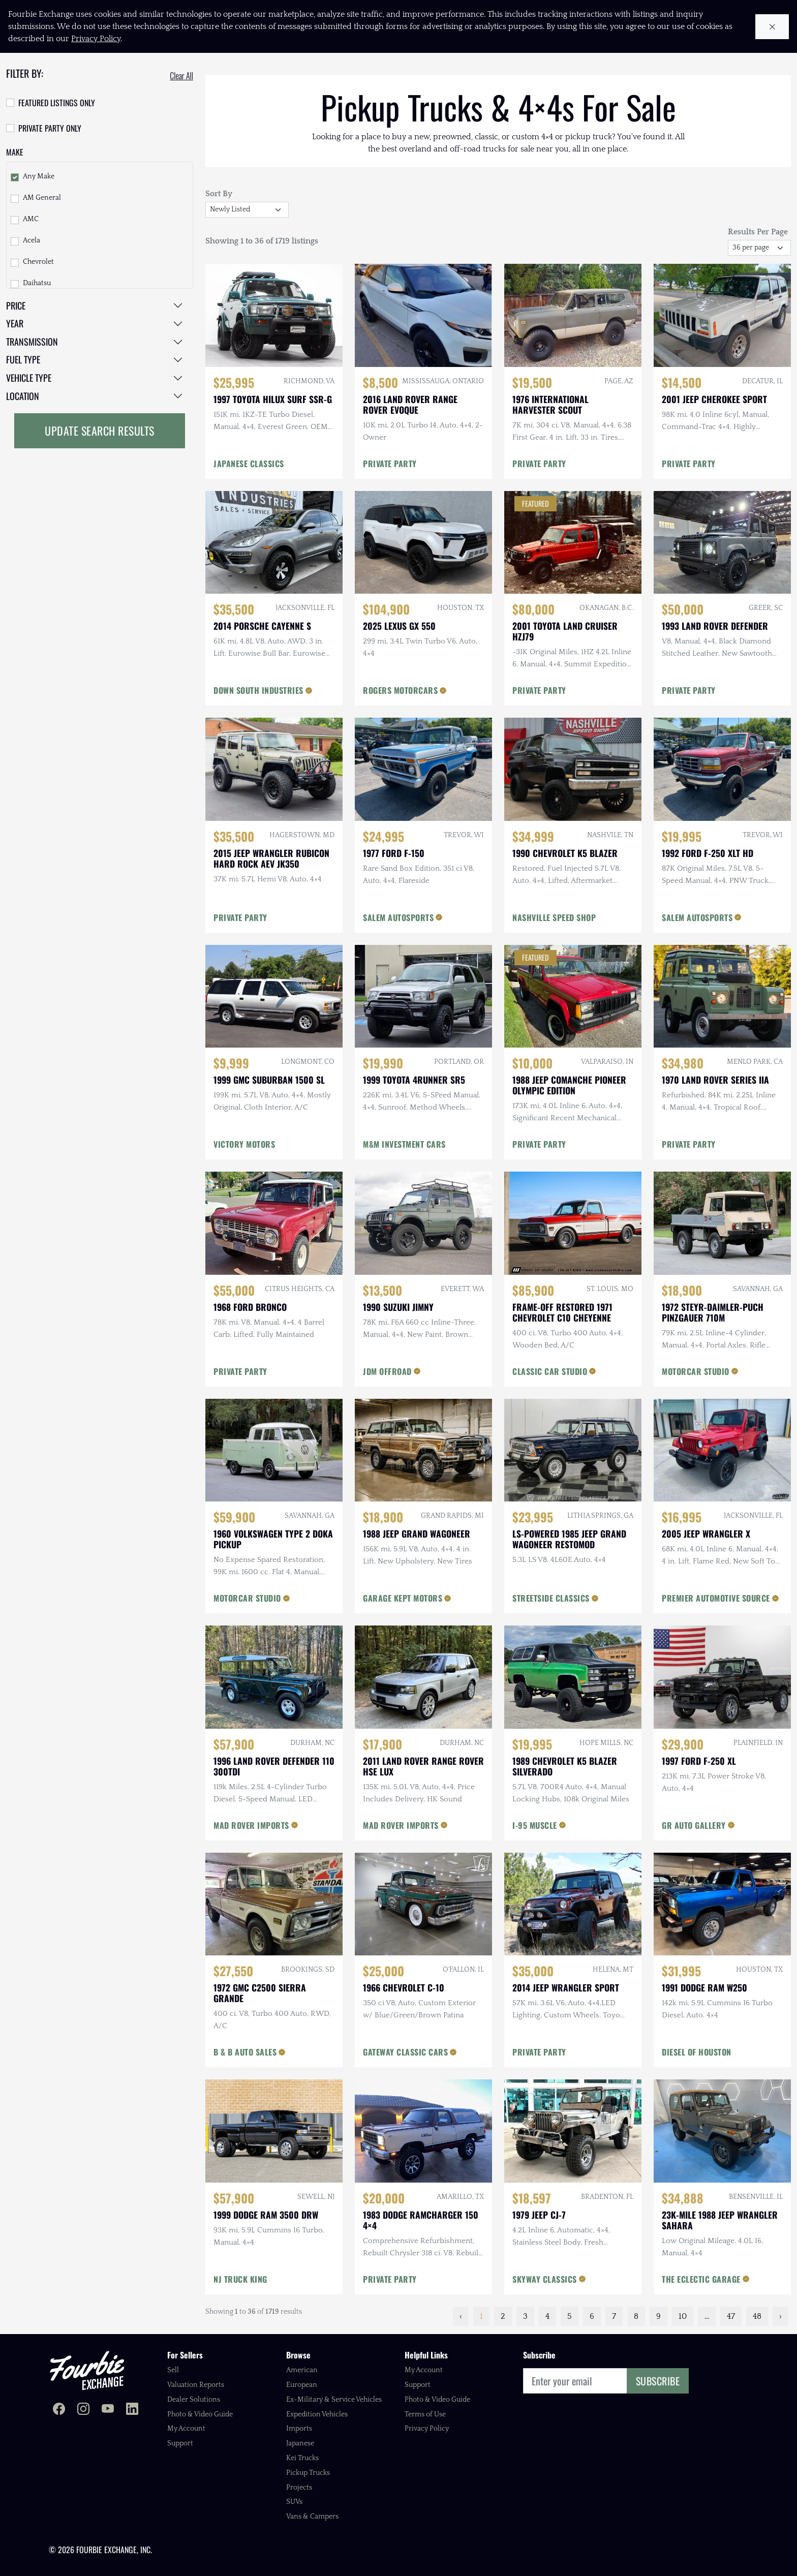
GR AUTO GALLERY (694, 1825)
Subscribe (658, 2380)
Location (22, 396)
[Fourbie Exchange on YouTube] (108, 2410)
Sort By (218, 193)
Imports (299, 2429)
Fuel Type (23, 359)
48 (757, 2316)
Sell (173, 2370)
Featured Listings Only (56, 103)
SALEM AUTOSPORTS (398, 917)
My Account (186, 2429)
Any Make (38, 176)
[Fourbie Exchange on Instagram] (83, 2410)
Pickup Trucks (308, 2473)
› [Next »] (780, 2316)
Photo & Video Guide (200, 2414)
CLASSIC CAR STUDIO (549, 1371)
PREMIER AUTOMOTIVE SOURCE (716, 1598)
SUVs (294, 2502)
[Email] (575, 2381)
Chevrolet (38, 262)
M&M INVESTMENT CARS (404, 1144)
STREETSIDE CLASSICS (551, 1598)
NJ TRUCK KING (240, 2279)
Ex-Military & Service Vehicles (334, 2400)
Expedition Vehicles (317, 2414)
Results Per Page (758, 231)
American (302, 2370)
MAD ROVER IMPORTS (251, 1825)
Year (14, 323)
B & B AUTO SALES (245, 2052)
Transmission (32, 341)
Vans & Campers (312, 2516)
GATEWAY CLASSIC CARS (405, 2052)
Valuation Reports (195, 2385)
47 (731, 2316)
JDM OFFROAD (387, 1371)
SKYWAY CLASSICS (544, 2279)
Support (180, 2443)
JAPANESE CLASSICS (248, 463)
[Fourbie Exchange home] (87, 2370)
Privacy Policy (427, 2429)
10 (683, 2316)
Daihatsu (37, 283)
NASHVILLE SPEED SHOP (554, 917)
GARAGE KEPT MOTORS (402, 1598)
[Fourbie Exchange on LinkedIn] (132, 2410)
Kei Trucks (302, 2458)
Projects (299, 2487)
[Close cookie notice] (772, 26)
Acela (31, 240)
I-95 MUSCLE (534, 1825)
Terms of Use (425, 2414)
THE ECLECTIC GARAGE (701, 2279)
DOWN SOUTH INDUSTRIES (258, 690)
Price (15, 305)
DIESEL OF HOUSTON (696, 2052)
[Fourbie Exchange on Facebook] (59, 2410)
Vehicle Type (28, 377)
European (301, 2385)
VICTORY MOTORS (244, 1144)
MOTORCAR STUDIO (695, 1371)
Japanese (300, 2443)
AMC (31, 219)
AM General (42, 198)
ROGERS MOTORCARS (400, 690)
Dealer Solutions (193, 2400)
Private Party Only (49, 128)
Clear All (181, 76)
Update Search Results (100, 430)
